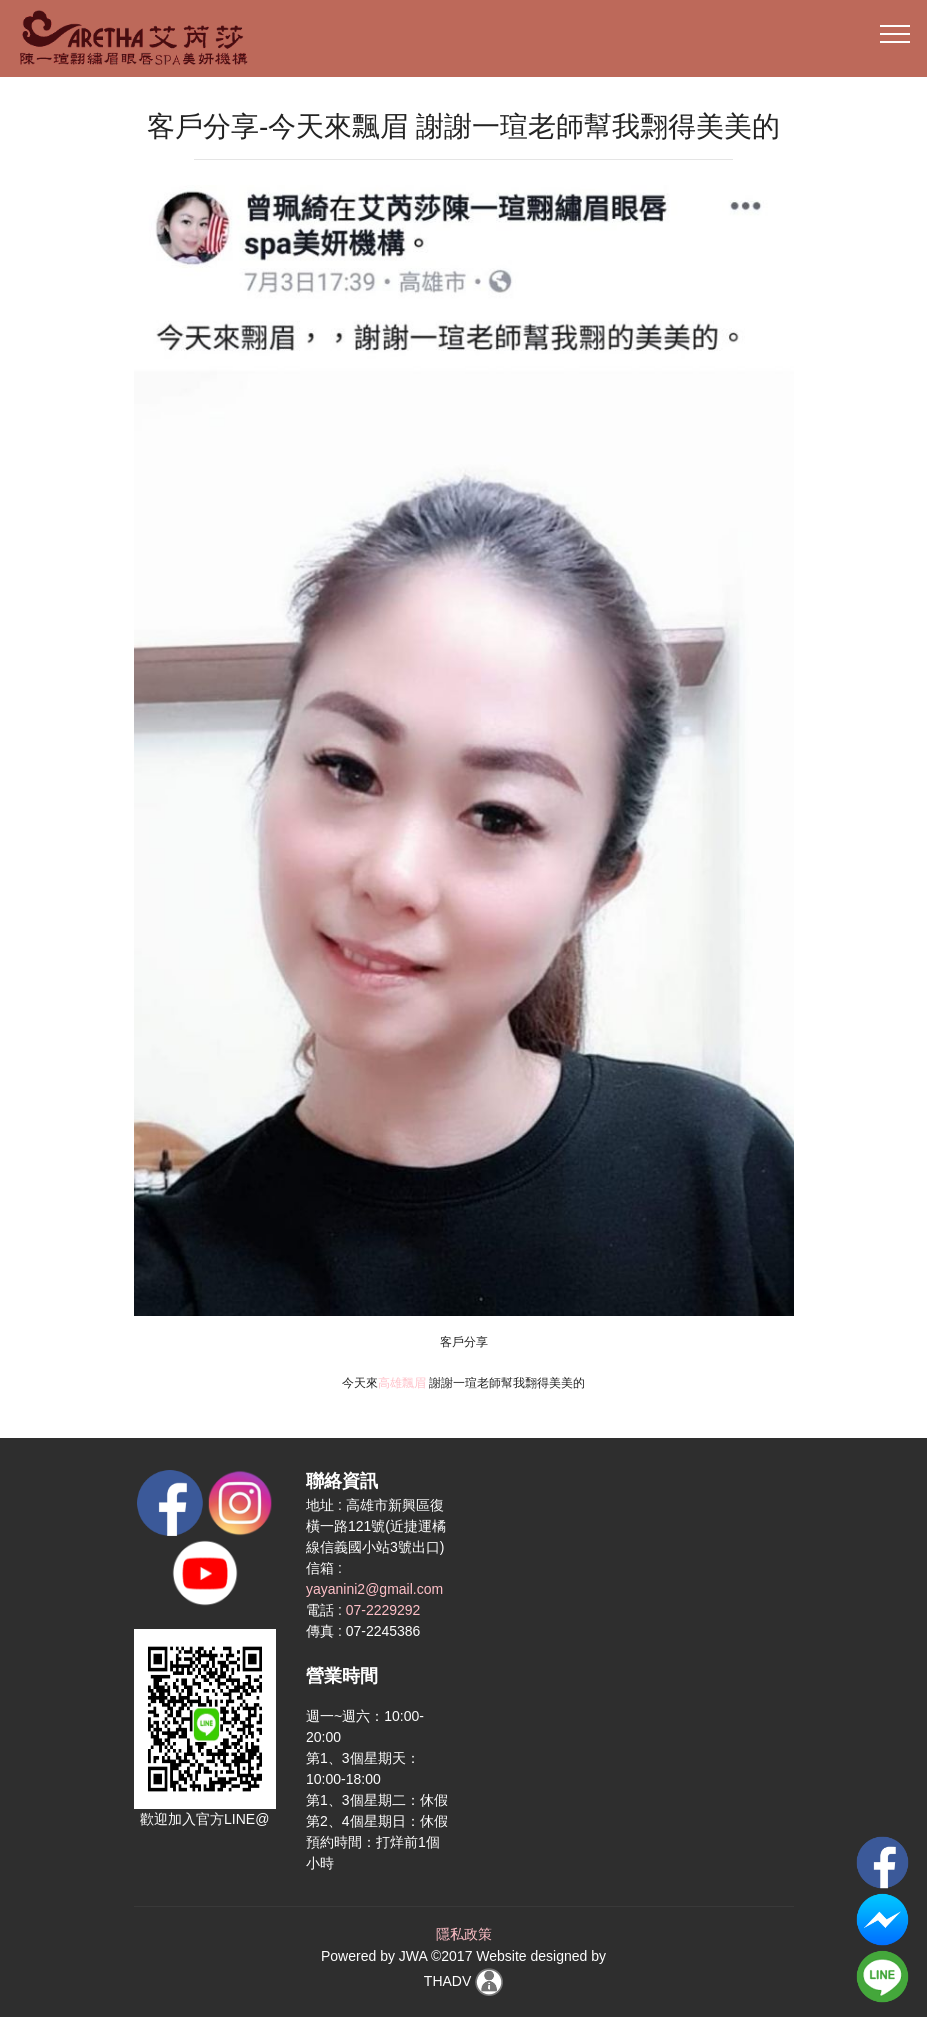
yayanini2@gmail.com (374, 1589)
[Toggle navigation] (895, 33)
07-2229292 (383, 1610)
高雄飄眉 (402, 1383)
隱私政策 (464, 1934)
